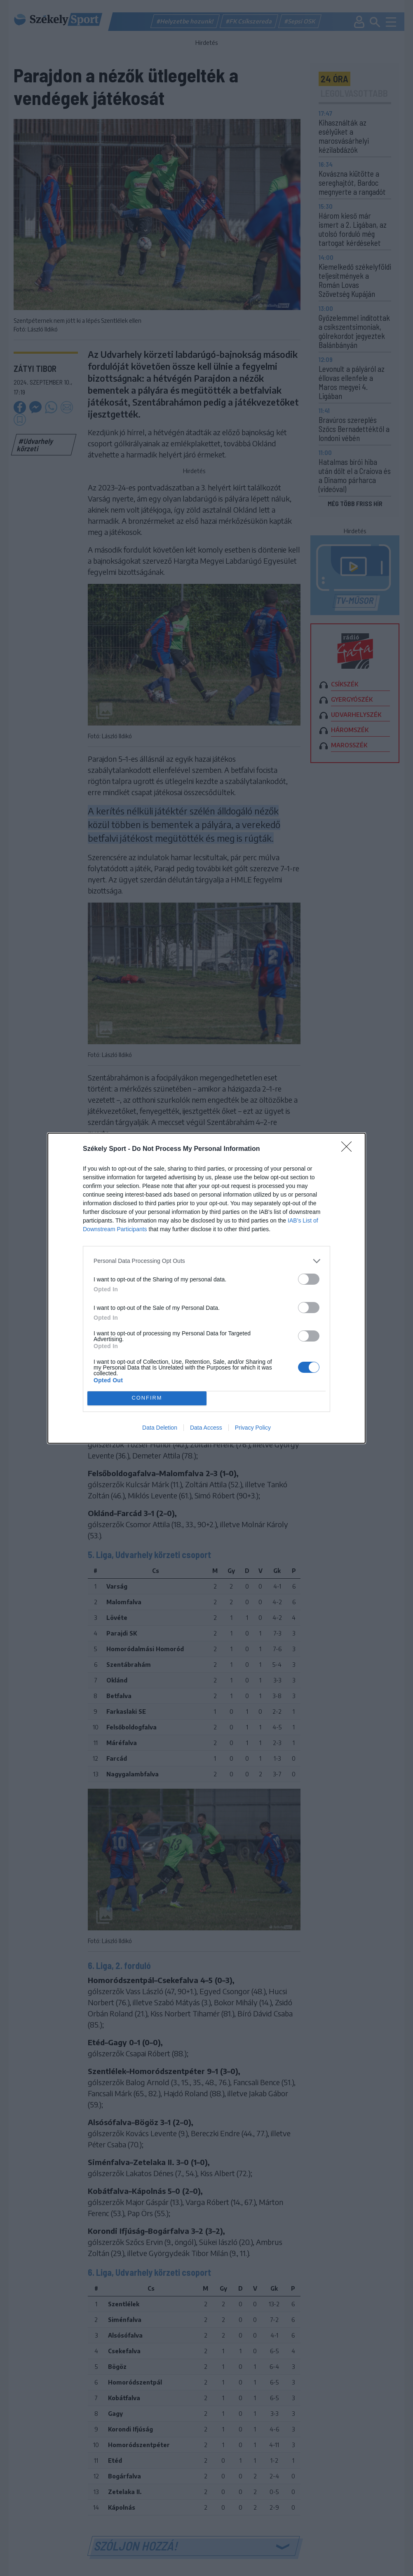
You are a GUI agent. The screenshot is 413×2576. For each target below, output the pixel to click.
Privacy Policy (253, 1427)
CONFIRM (146, 1398)
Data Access (206, 1427)
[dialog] (206, 1288)
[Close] (349, 1149)
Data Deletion (159, 1427)
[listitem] (206, 1261)
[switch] (308, 1279)
